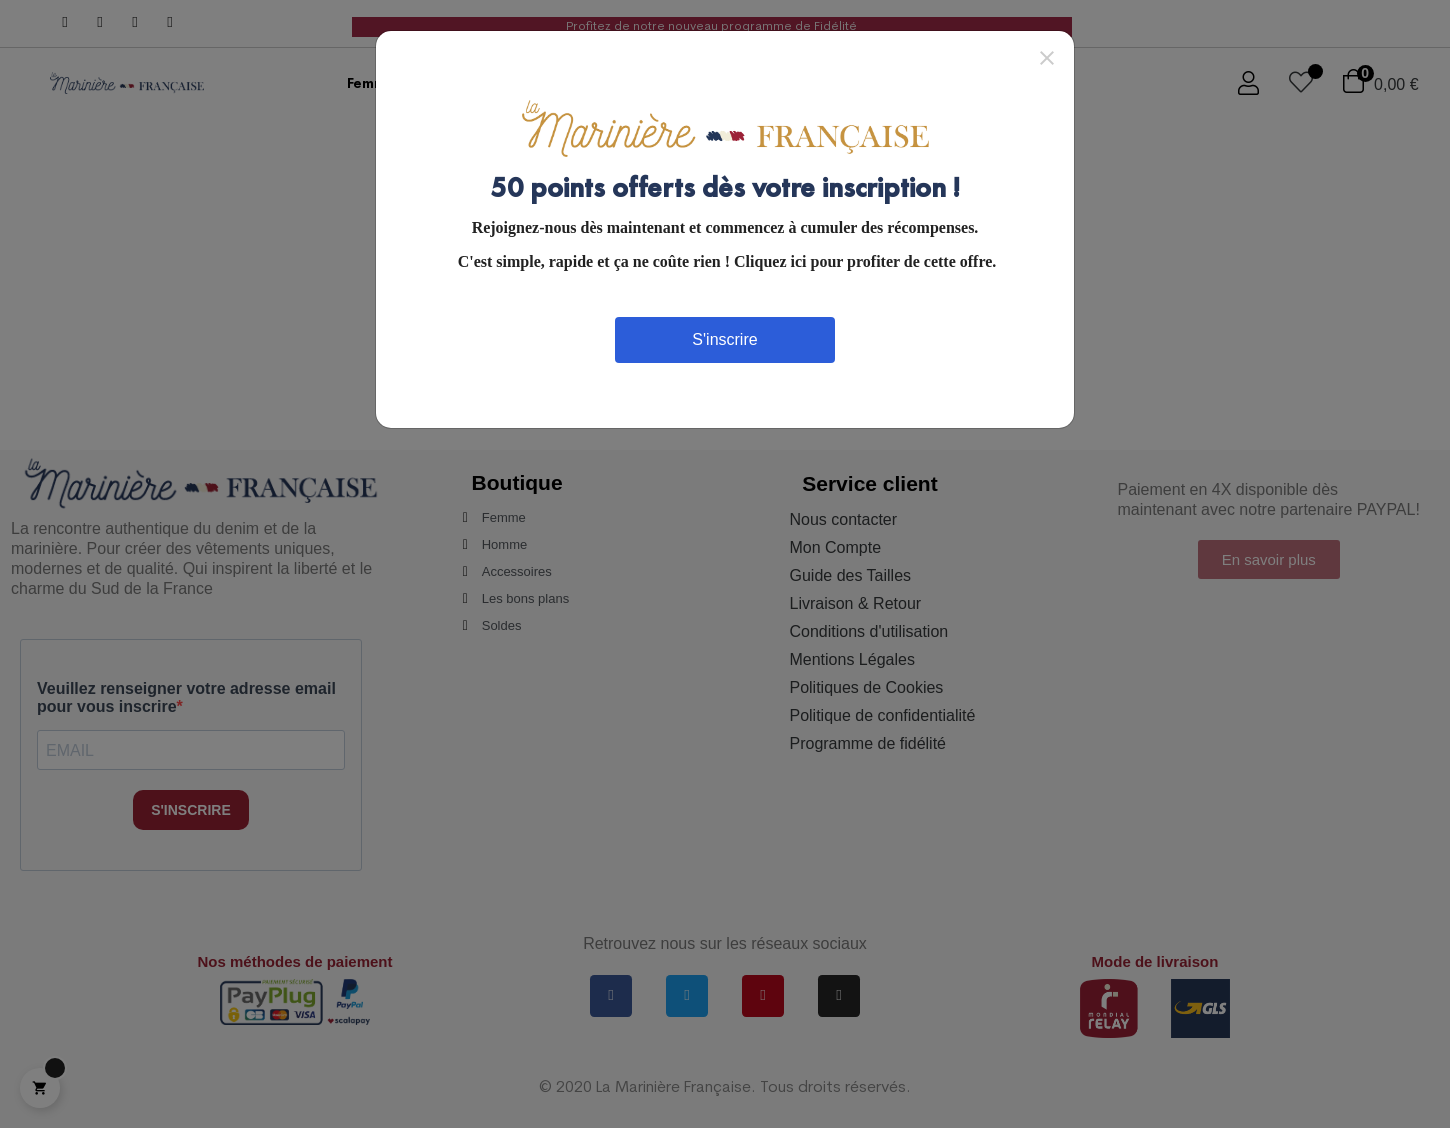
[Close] (1047, 57)
